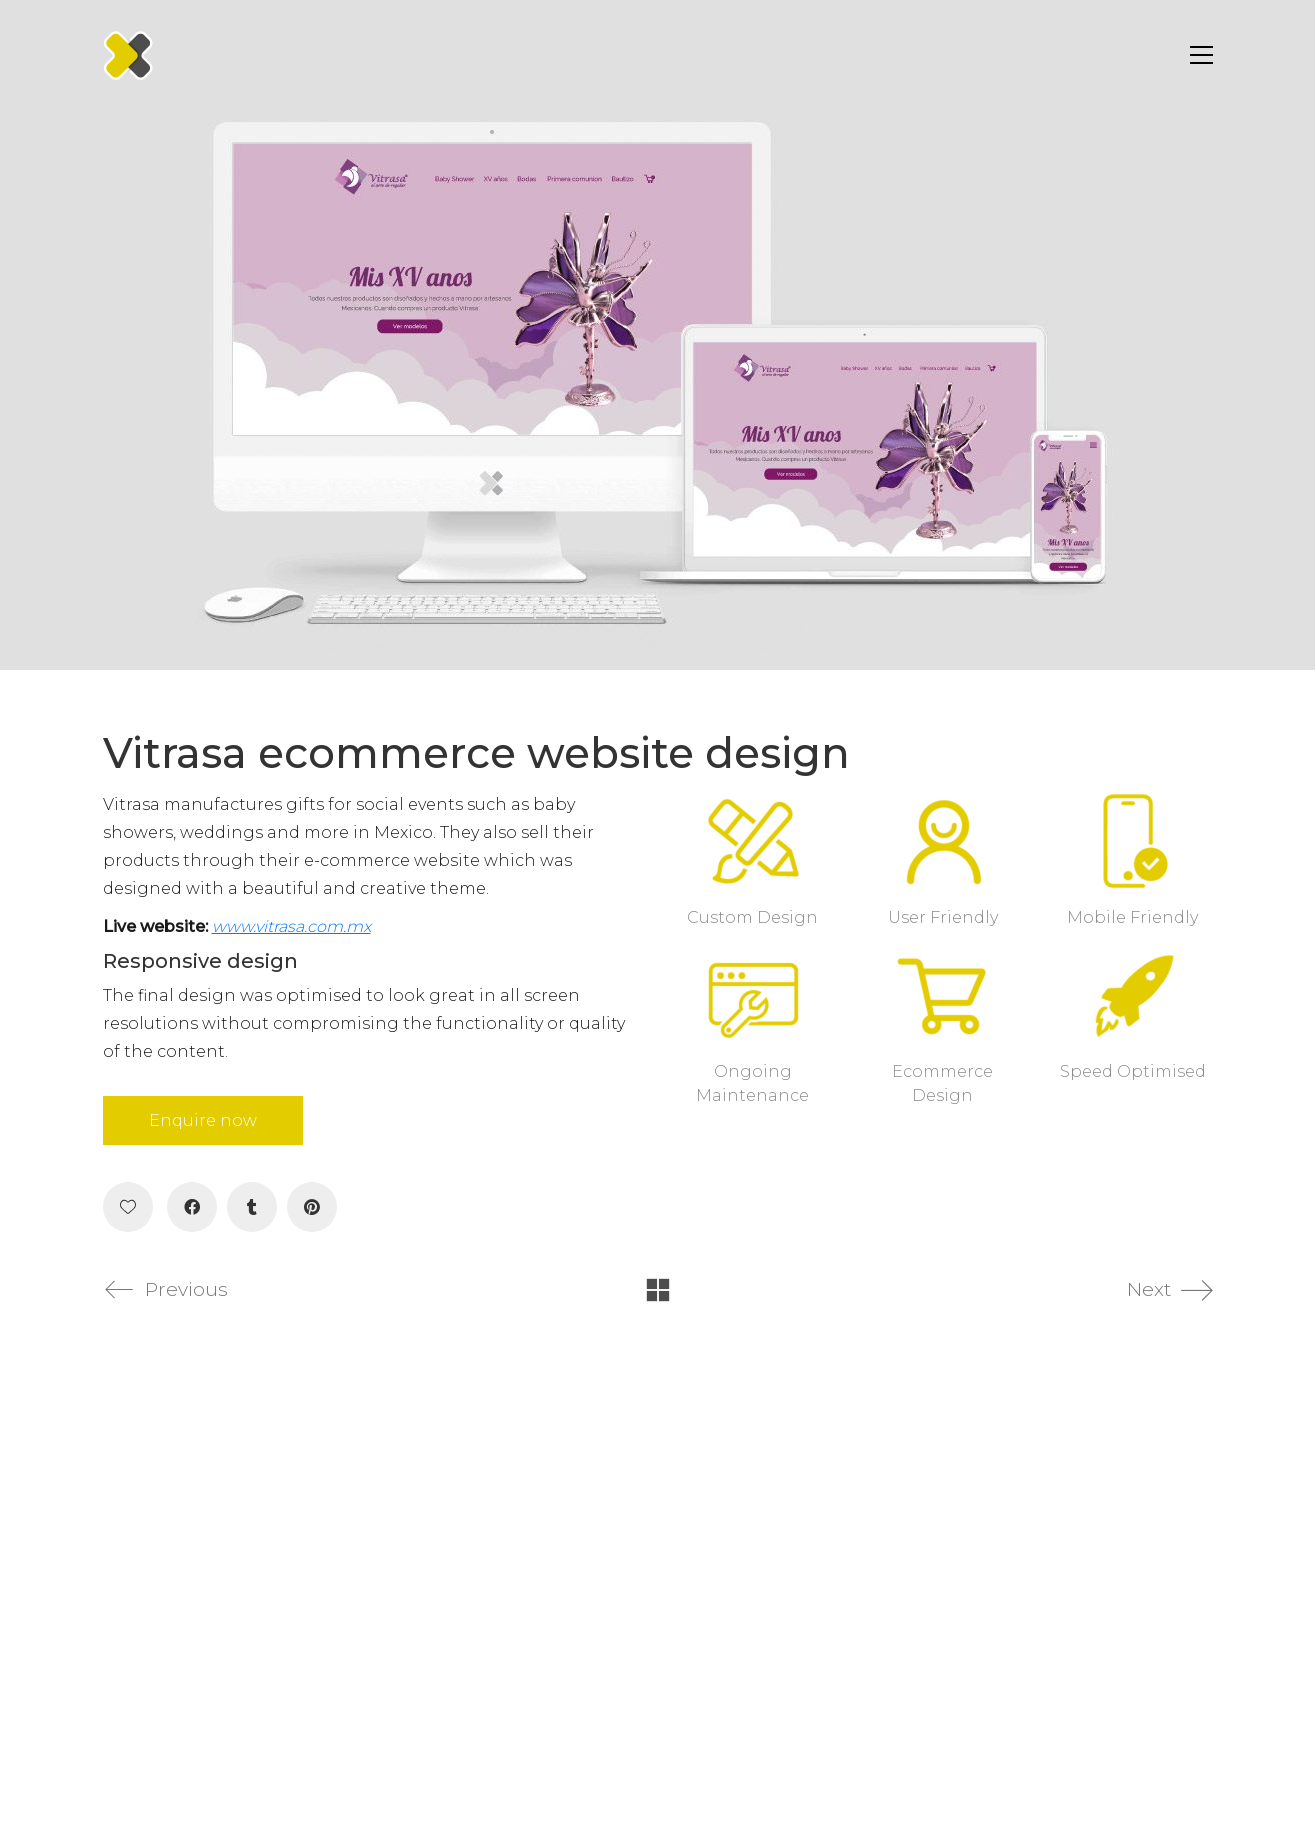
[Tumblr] (252, 1207)
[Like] (128, 1207)
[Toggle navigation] (1196, 55)
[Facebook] (192, 1207)
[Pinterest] (312, 1207)
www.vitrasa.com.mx (291, 926)
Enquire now (203, 1120)
